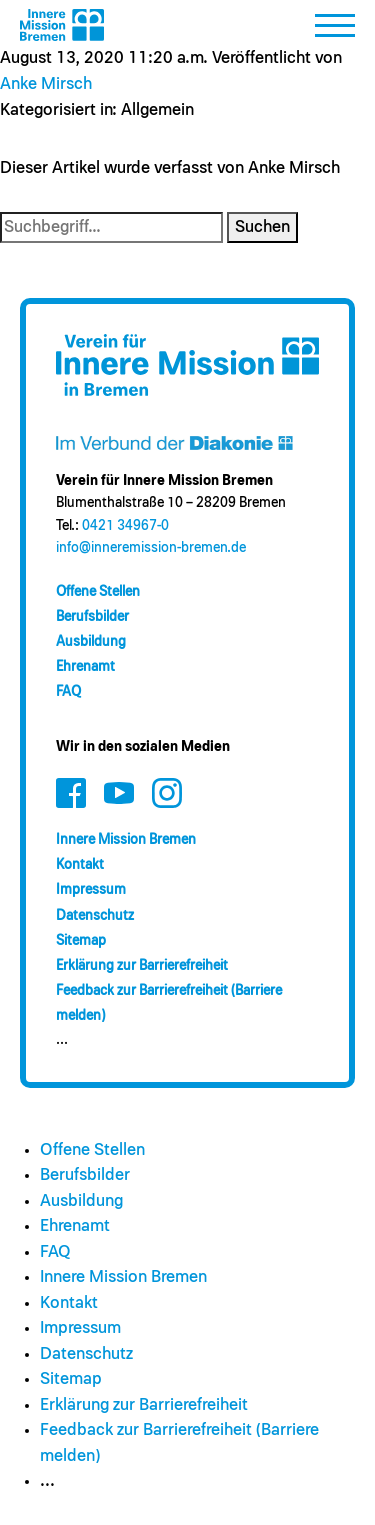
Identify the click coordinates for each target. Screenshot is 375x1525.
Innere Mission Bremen (126, 840)
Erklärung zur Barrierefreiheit (142, 966)
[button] (335, 31)
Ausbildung (91, 642)
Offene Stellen (98, 592)
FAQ (68, 692)
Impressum (91, 890)
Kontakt (80, 865)
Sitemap (81, 941)
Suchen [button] (262, 227)
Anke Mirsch (46, 84)
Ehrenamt (85, 667)
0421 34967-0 (125, 526)
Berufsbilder (92, 617)
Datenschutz (95, 916)
